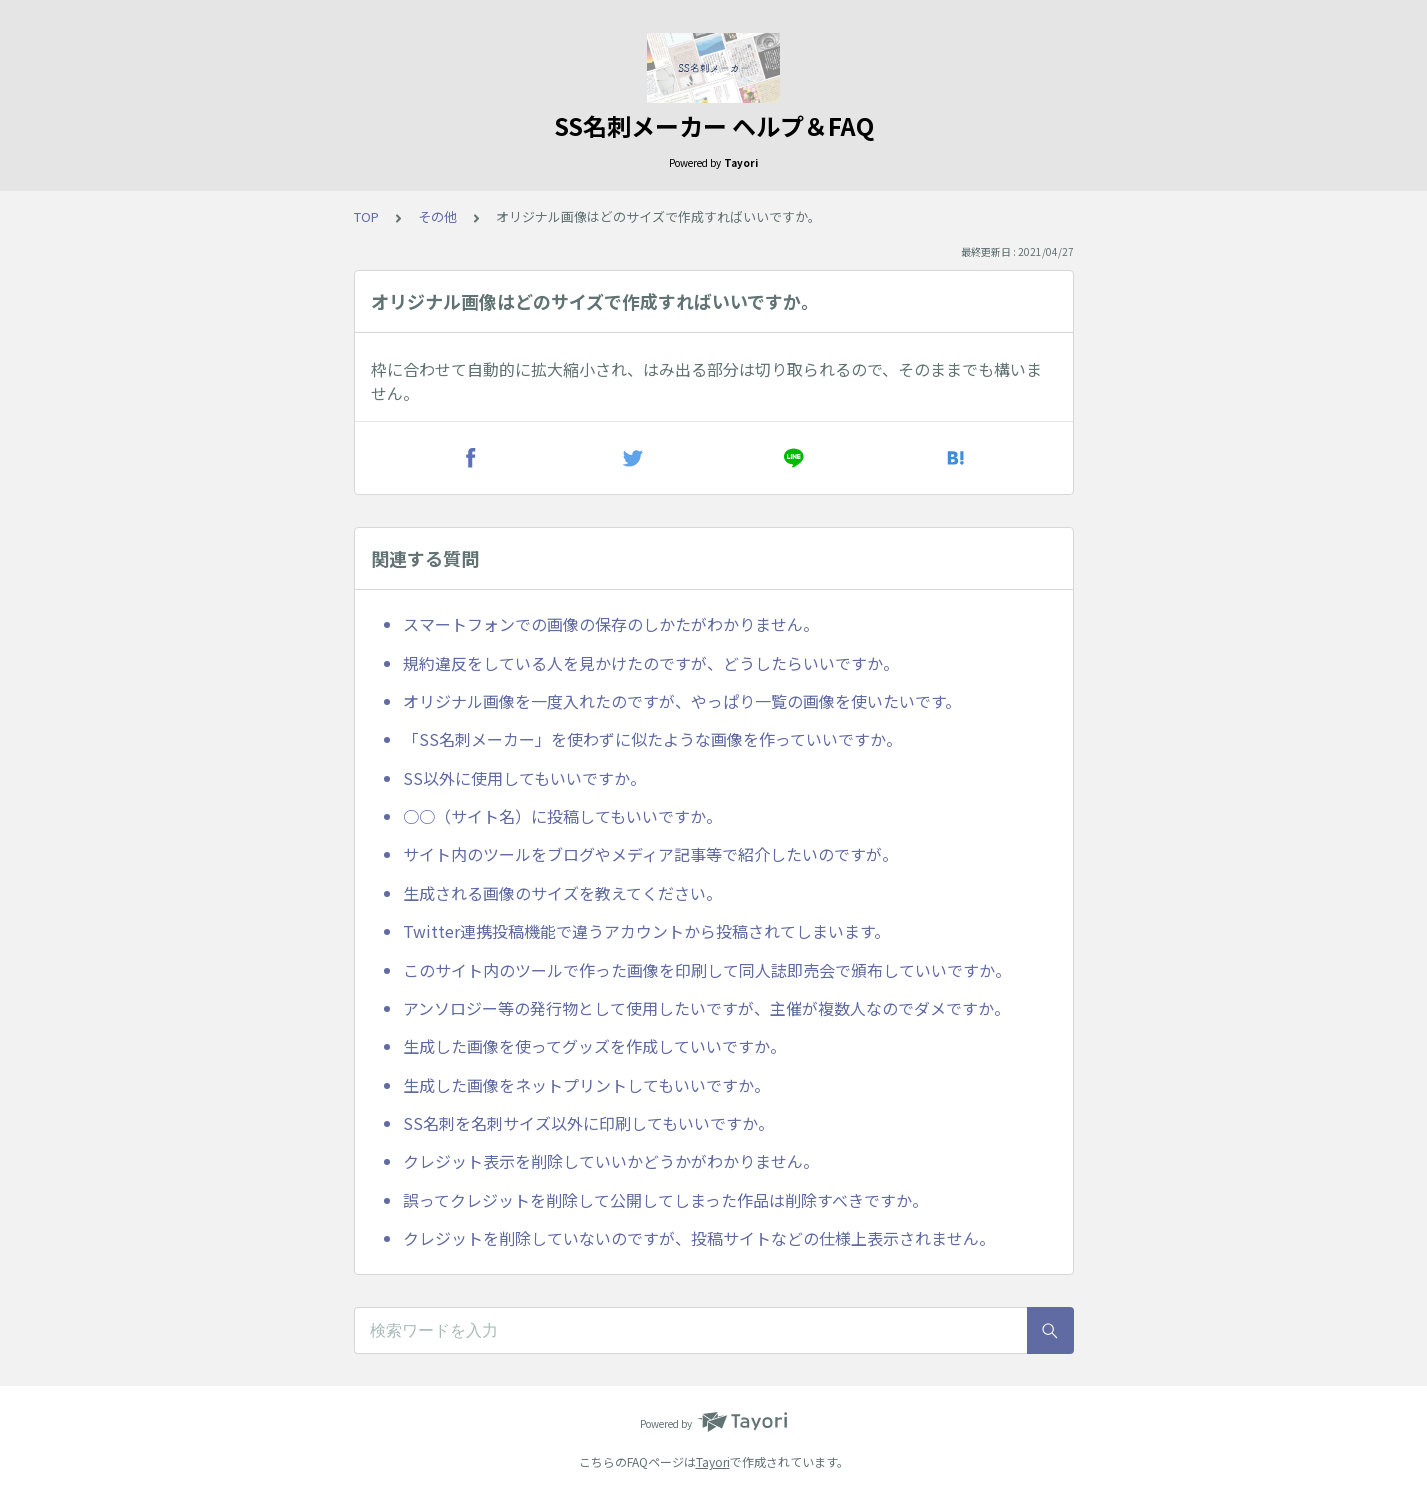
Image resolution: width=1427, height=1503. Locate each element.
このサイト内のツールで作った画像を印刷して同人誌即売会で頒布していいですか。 (707, 970)
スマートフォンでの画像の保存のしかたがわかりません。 (611, 624)
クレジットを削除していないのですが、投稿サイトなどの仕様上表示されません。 (699, 1238)
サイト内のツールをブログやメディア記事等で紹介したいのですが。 (650, 854)
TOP (366, 216)
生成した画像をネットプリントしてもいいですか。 (586, 1085)
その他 (437, 216)
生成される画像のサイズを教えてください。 (562, 893)
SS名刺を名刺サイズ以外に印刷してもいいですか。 (588, 1123)
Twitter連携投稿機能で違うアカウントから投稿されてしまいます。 (646, 931)
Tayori (713, 1461)
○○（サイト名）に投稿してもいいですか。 (562, 816)
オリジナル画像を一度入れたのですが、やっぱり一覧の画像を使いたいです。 (682, 701)
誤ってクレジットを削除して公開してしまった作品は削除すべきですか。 (665, 1200)
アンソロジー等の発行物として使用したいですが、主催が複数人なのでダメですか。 (706, 1008)
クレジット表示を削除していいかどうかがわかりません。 (611, 1161)
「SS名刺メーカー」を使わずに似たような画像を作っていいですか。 (652, 739)
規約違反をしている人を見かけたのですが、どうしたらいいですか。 (651, 663)
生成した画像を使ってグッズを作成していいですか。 (594, 1046)
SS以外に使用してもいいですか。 (524, 778)
